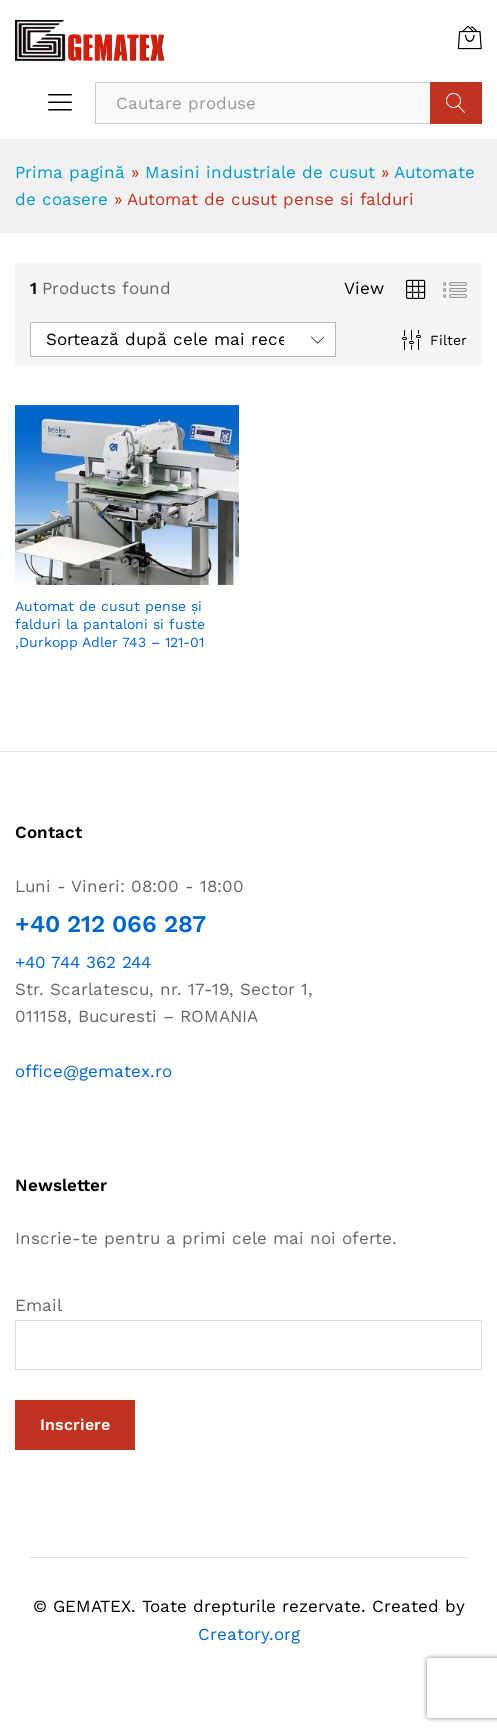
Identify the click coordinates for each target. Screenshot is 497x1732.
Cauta (456, 103)
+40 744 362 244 (83, 962)
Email (248, 1332)
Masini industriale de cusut (260, 172)
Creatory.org (249, 1634)
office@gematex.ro (93, 1071)
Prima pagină (70, 172)
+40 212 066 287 (110, 924)
